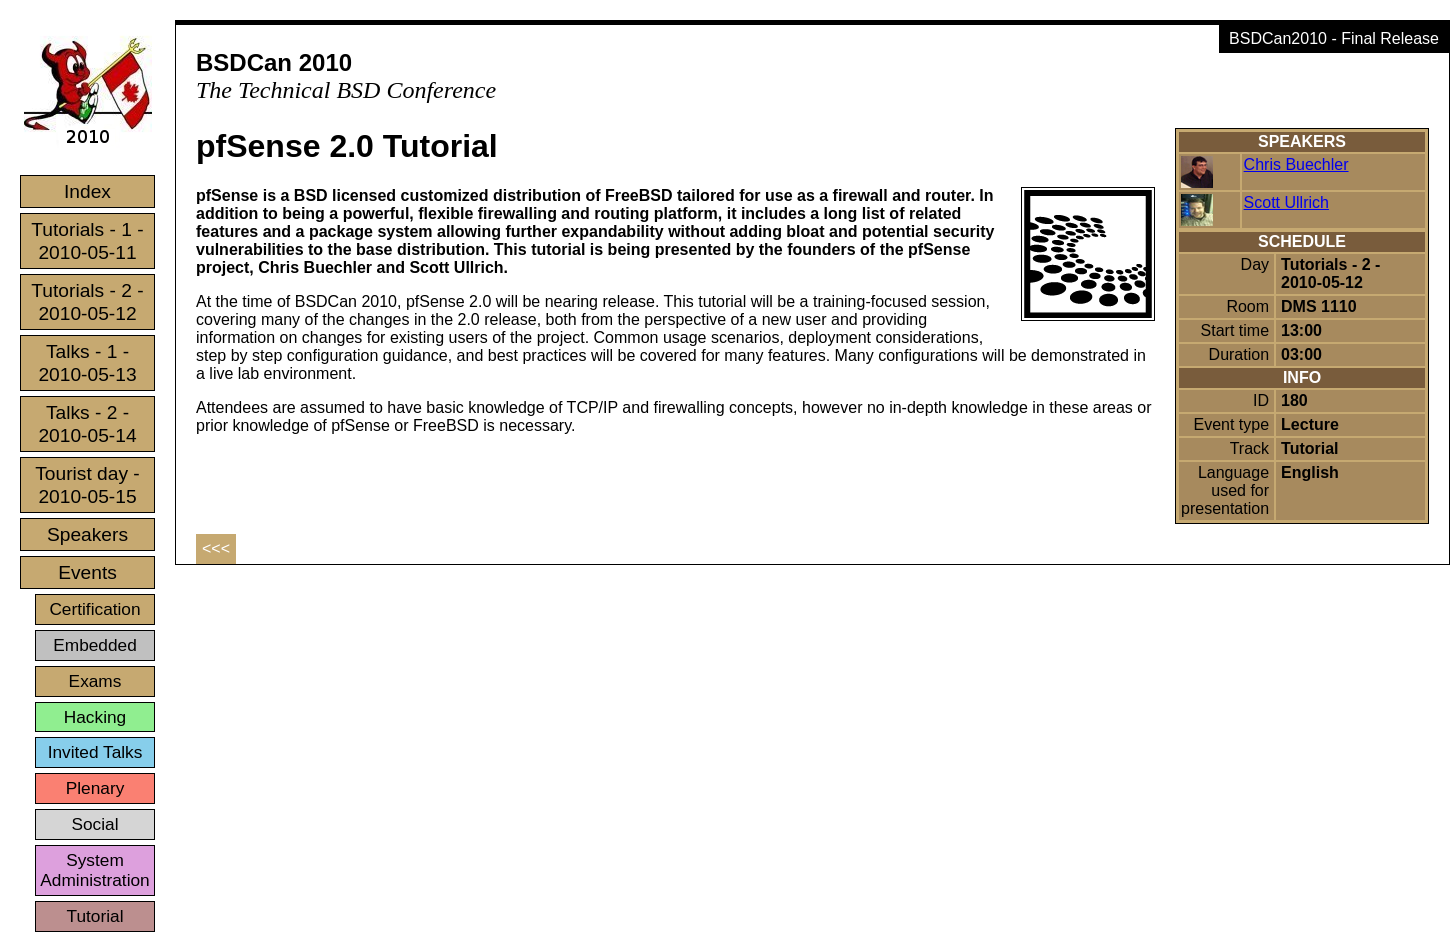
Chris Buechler (1296, 164)
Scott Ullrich (1286, 202)
